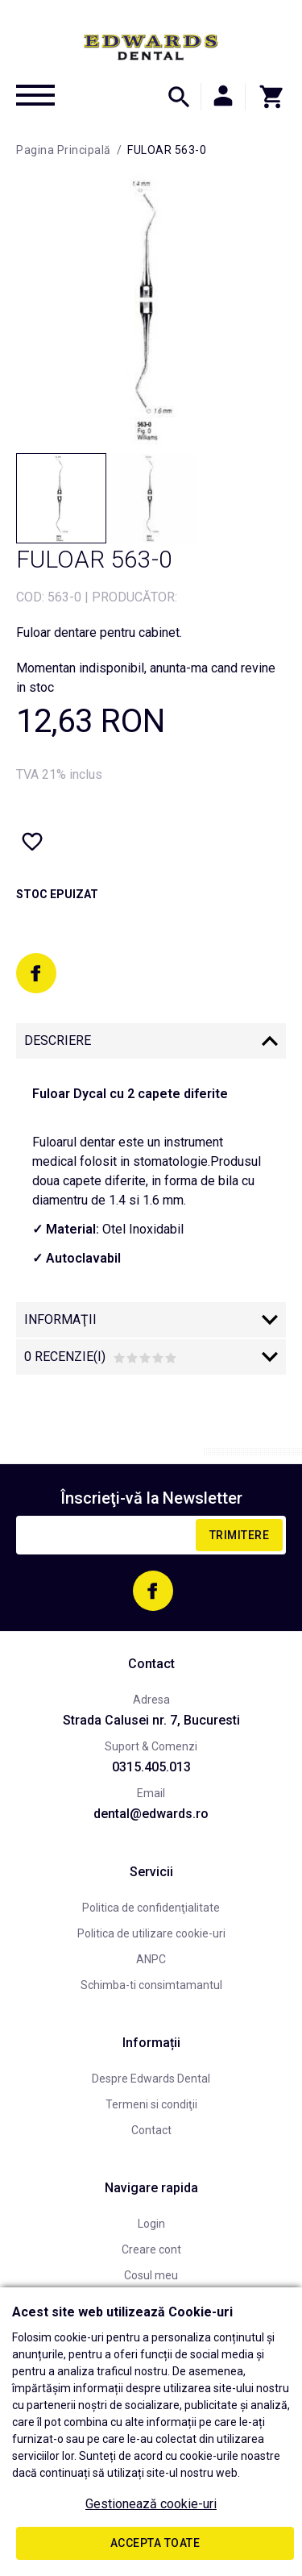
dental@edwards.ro (151, 1813)
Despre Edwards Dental (151, 2078)
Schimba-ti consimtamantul (151, 1985)
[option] (151, 309)
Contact (151, 2130)
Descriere (57, 1040)
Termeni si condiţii (151, 2104)
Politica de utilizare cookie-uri (151, 1933)
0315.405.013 (151, 1767)
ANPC (151, 1959)
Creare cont (151, 2249)
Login (151, 2223)
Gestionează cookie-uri (151, 2503)
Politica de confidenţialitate (151, 1907)
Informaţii (60, 1319)
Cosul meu (151, 2275)
